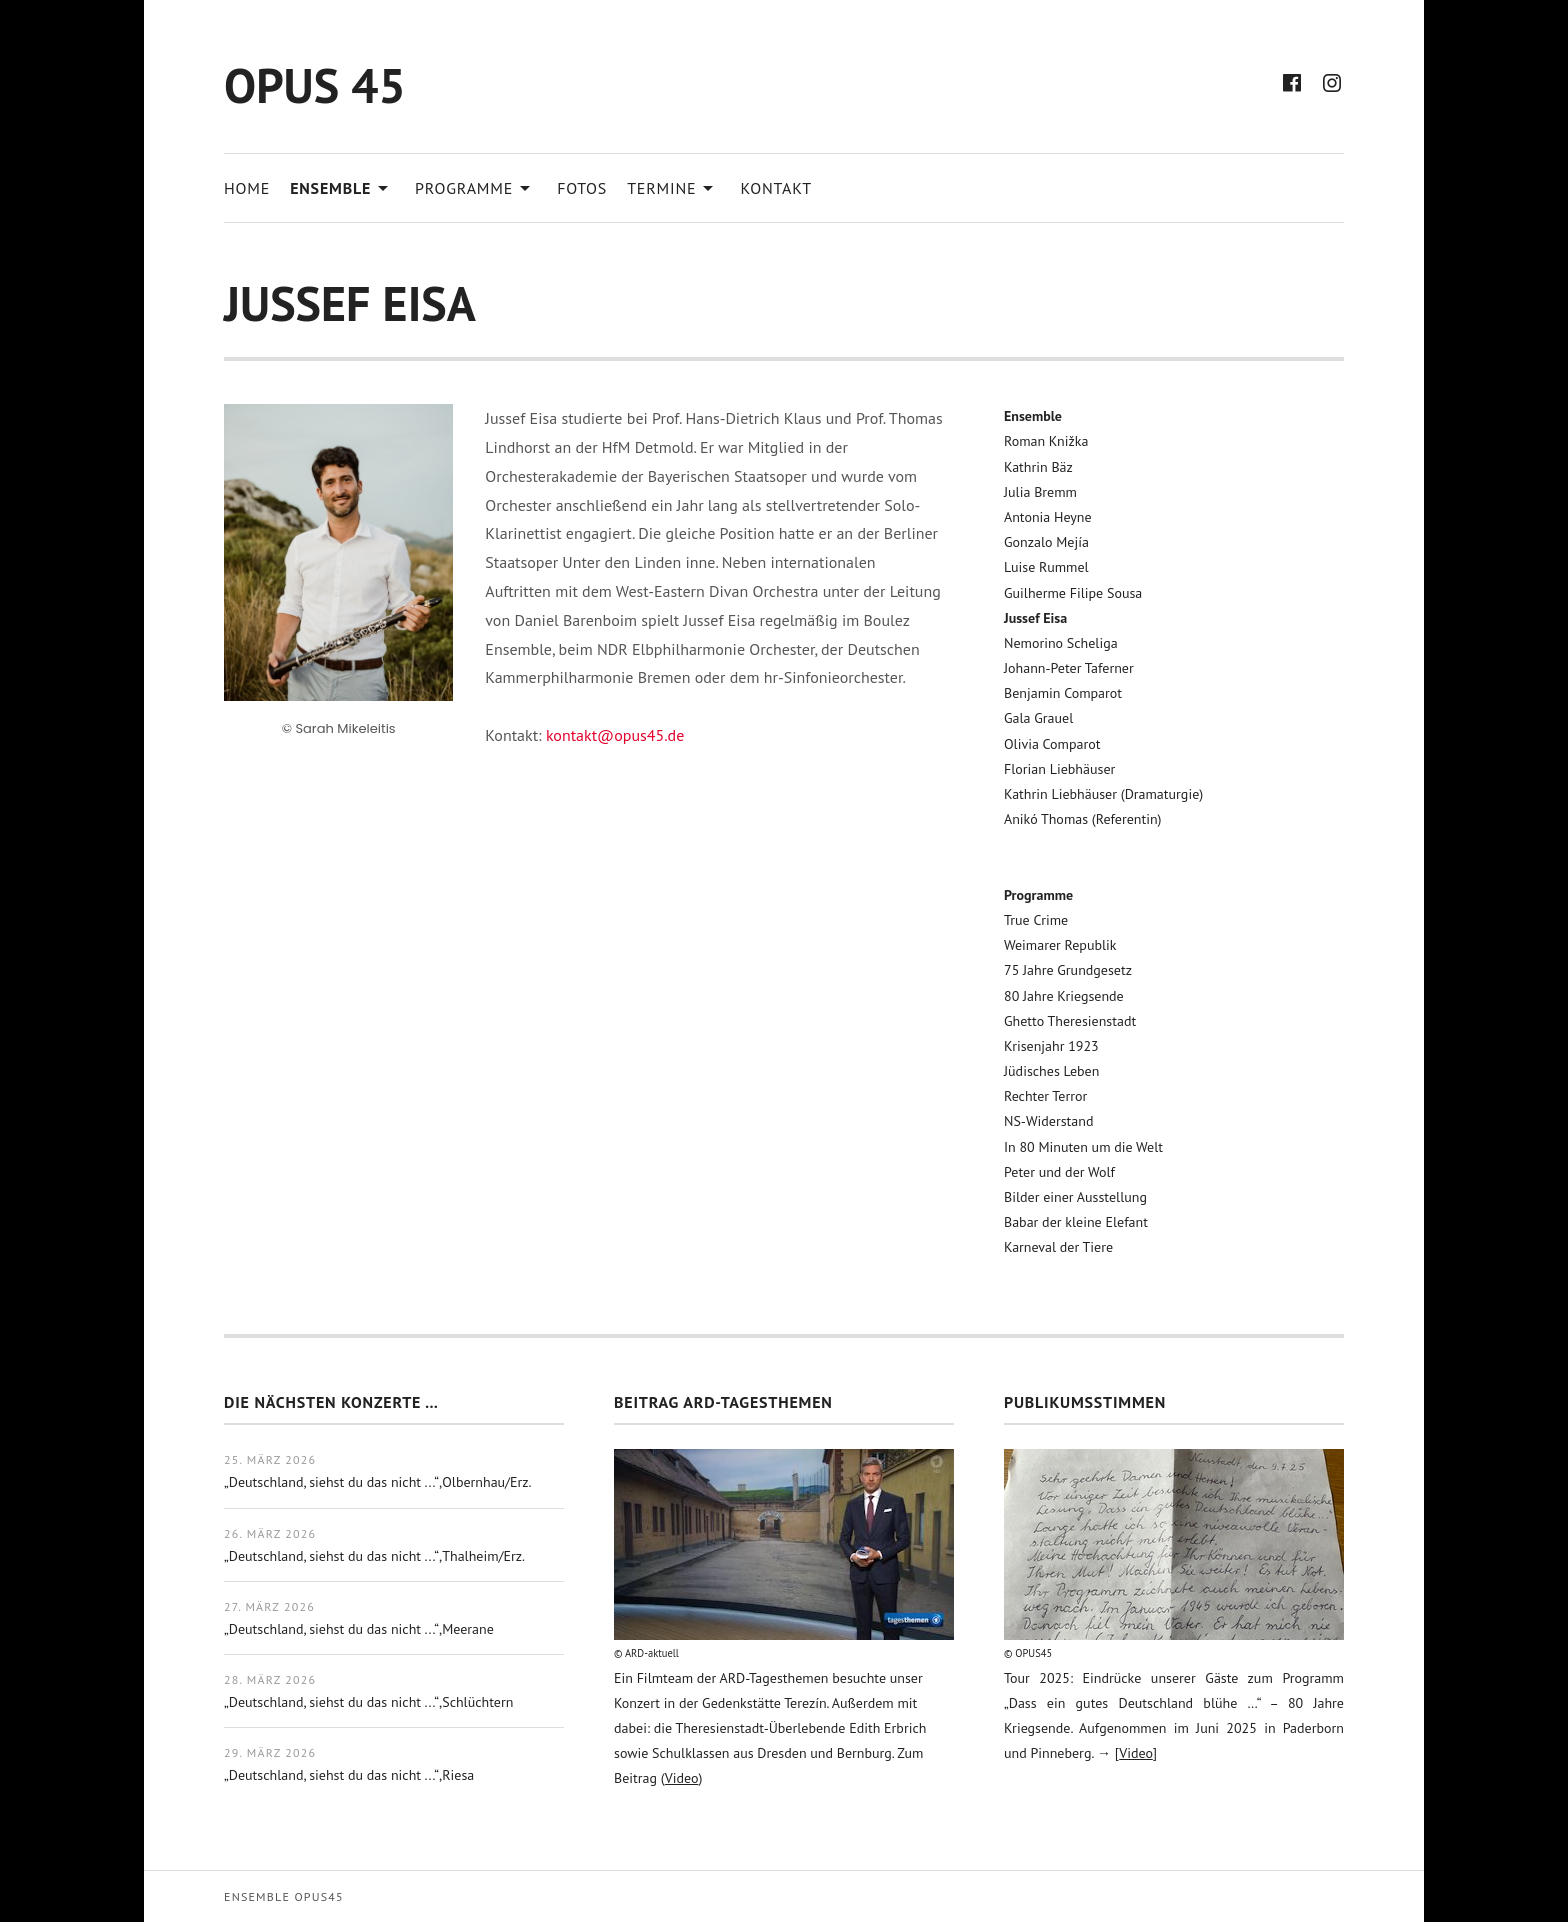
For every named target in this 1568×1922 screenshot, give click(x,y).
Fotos (582, 188)
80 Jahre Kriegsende (1064, 996)
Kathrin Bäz (1038, 467)
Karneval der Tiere (1058, 1247)
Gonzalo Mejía (1046, 542)
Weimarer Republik (1060, 945)
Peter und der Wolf (1059, 1172)
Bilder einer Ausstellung (1075, 1197)
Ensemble (342, 186)
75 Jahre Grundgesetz (1068, 970)
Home (247, 188)
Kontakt (776, 188)
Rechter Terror (1045, 1096)
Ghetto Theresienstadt (1070, 1021)
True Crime (1036, 920)
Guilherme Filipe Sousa (1073, 593)
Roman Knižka (1046, 441)
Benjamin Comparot (1063, 693)
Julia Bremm (1040, 492)
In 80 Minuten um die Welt (1083, 1147)
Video (682, 1778)
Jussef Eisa (1035, 618)
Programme (476, 186)
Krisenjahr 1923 (1051, 1046)
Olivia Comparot (1052, 744)
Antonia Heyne (1048, 517)
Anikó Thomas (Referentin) (1083, 819)
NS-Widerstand (1048, 1121)
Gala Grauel (1038, 718)
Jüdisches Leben (1051, 1071)
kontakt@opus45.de (615, 735)
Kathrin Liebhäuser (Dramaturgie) (1103, 794)
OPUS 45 (315, 85)
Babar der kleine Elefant (1076, 1222)
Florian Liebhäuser (1059, 769)
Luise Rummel (1046, 567)
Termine (673, 186)
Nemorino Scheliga (1061, 643)
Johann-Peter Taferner (1069, 668)
